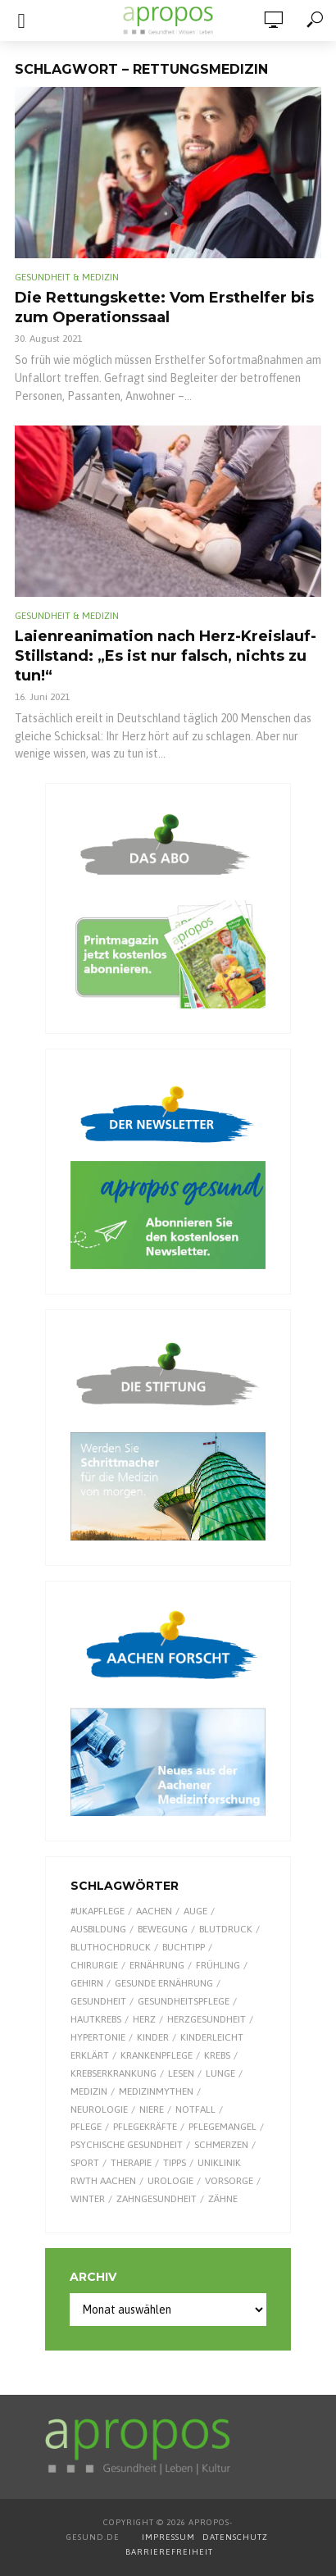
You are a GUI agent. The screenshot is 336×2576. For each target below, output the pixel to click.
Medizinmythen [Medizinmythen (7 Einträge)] (156, 2091)
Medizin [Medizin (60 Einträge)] (88, 2091)
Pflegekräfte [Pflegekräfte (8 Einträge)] (145, 2126)
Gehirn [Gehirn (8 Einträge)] (86, 1983)
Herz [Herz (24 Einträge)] (144, 2019)
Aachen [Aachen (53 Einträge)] (154, 1911)
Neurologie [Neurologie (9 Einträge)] (99, 2109)
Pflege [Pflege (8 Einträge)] (86, 2126)
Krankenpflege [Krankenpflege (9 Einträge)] (156, 2055)
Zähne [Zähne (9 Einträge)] (223, 2199)
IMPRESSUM (168, 2537)
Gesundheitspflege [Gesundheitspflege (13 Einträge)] (183, 2001)
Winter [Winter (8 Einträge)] (87, 2199)
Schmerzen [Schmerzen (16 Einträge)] (221, 2144)
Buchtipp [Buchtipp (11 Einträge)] (183, 1947)
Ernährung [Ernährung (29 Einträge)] (156, 1965)
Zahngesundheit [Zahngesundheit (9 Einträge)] (156, 2199)
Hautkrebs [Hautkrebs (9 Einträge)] (95, 2019)
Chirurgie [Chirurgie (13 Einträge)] (94, 1965)
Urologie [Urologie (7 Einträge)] (170, 2181)
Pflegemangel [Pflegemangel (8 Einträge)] (222, 2126)
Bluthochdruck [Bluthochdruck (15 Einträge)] (110, 1947)
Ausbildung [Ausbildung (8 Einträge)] (98, 1929)
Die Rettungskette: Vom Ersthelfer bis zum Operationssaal (164, 307)
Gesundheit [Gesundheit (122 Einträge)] (98, 2001)
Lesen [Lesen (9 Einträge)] (181, 2073)
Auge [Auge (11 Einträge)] (195, 1911)
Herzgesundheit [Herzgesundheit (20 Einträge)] (206, 2019)
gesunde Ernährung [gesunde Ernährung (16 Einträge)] (164, 1983)
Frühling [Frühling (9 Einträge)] (218, 1965)
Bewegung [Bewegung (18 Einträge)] (163, 1929)
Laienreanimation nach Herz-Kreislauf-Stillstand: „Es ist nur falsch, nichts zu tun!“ (165, 656)
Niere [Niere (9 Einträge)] (151, 2109)
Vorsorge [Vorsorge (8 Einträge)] (229, 2181)
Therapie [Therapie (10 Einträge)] (131, 2163)
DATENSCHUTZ (236, 2537)
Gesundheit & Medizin (67, 277)
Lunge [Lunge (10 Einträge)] (220, 2073)
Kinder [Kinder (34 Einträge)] (153, 2037)
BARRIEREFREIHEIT (169, 2551)
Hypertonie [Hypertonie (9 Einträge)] (97, 2037)
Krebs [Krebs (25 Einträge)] (217, 2055)
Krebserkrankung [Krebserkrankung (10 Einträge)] (113, 2073)
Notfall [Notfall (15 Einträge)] (195, 2109)
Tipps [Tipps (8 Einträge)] (174, 2163)
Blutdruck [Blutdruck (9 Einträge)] (225, 1929)
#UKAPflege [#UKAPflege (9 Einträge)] (97, 1911)
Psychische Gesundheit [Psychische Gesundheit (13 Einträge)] (126, 2144)
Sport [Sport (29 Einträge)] (84, 2163)
